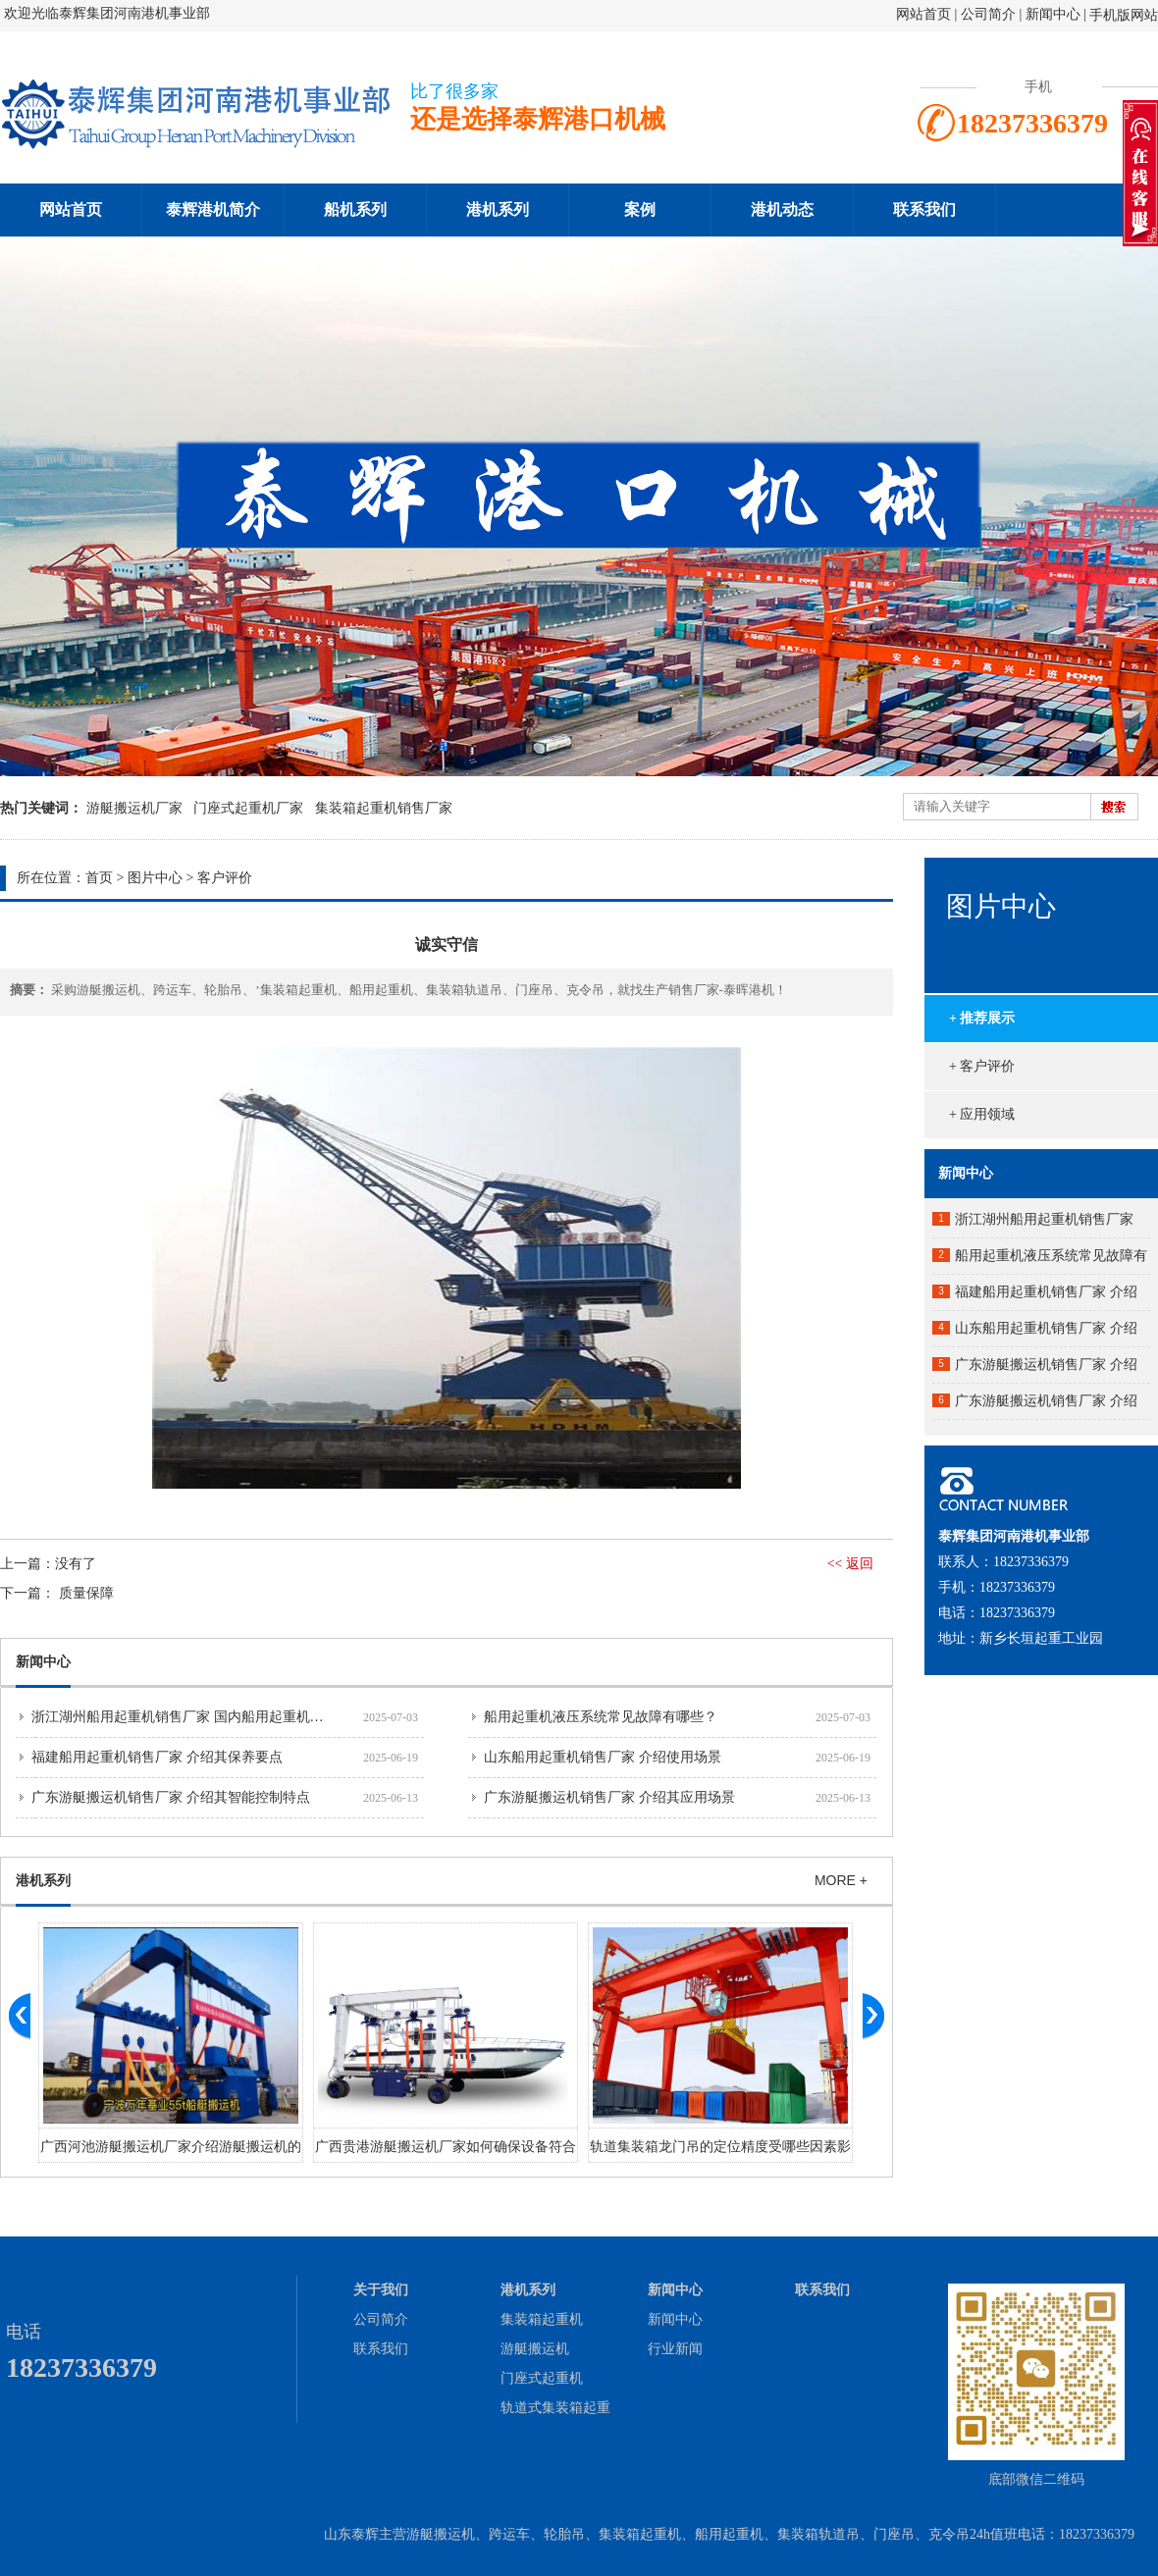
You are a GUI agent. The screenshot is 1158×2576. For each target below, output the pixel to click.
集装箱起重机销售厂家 (383, 808)
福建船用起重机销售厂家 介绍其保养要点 (157, 1757)
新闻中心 (1053, 14)
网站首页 (923, 14)
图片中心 (155, 877)
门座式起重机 (541, 2378)
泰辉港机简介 (213, 209)
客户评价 (224, 877)
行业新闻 (675, 2348)
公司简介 (990, 14)
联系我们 (924, 209)
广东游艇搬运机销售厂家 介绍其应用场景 (609, 1797)
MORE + (841, 1880)
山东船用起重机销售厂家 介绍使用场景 (602, 1757)
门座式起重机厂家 (248, 808)
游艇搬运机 (534, 2348)
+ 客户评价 (982, 1066)
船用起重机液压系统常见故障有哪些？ (600, 1716)
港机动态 (782, 209)
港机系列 (497, 209)
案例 (640, 209)
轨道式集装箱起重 (555, 2407)
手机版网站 (1123, 15)
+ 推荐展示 (982, 1018)
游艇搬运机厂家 (134, 808)
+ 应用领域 (982, 1114)
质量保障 (86, 1593)
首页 (99, 877)
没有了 (75, 1563)
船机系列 (355, 209)
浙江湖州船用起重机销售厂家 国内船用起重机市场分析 (198, 1716)
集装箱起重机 (541, 2319)
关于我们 (380, 2290)
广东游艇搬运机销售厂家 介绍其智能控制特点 (170, 1797)
